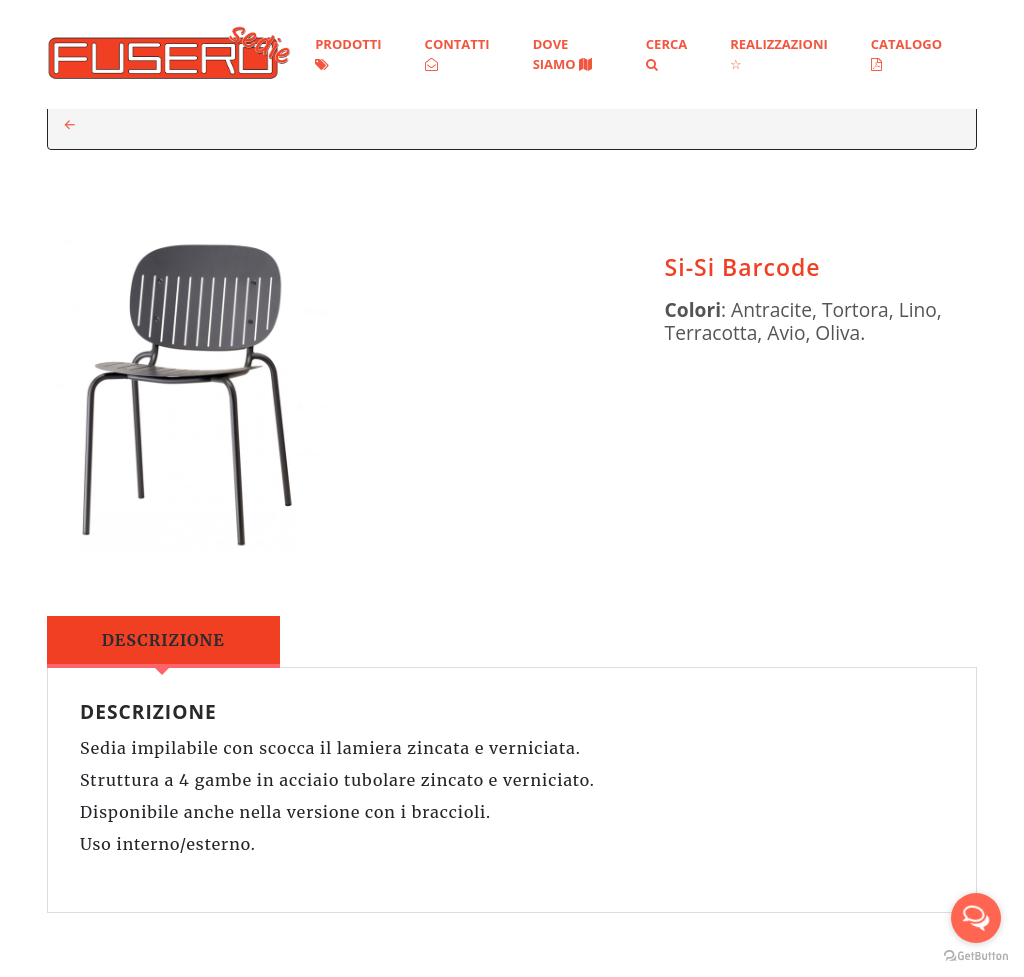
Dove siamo (562, 54)
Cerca (666, 53)
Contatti (457, 53)
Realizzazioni (779, 53)
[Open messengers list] (976, 918)
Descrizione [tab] (163, 640)
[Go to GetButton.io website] (976, 956)
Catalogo (906, 53)
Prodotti (348, 53)
